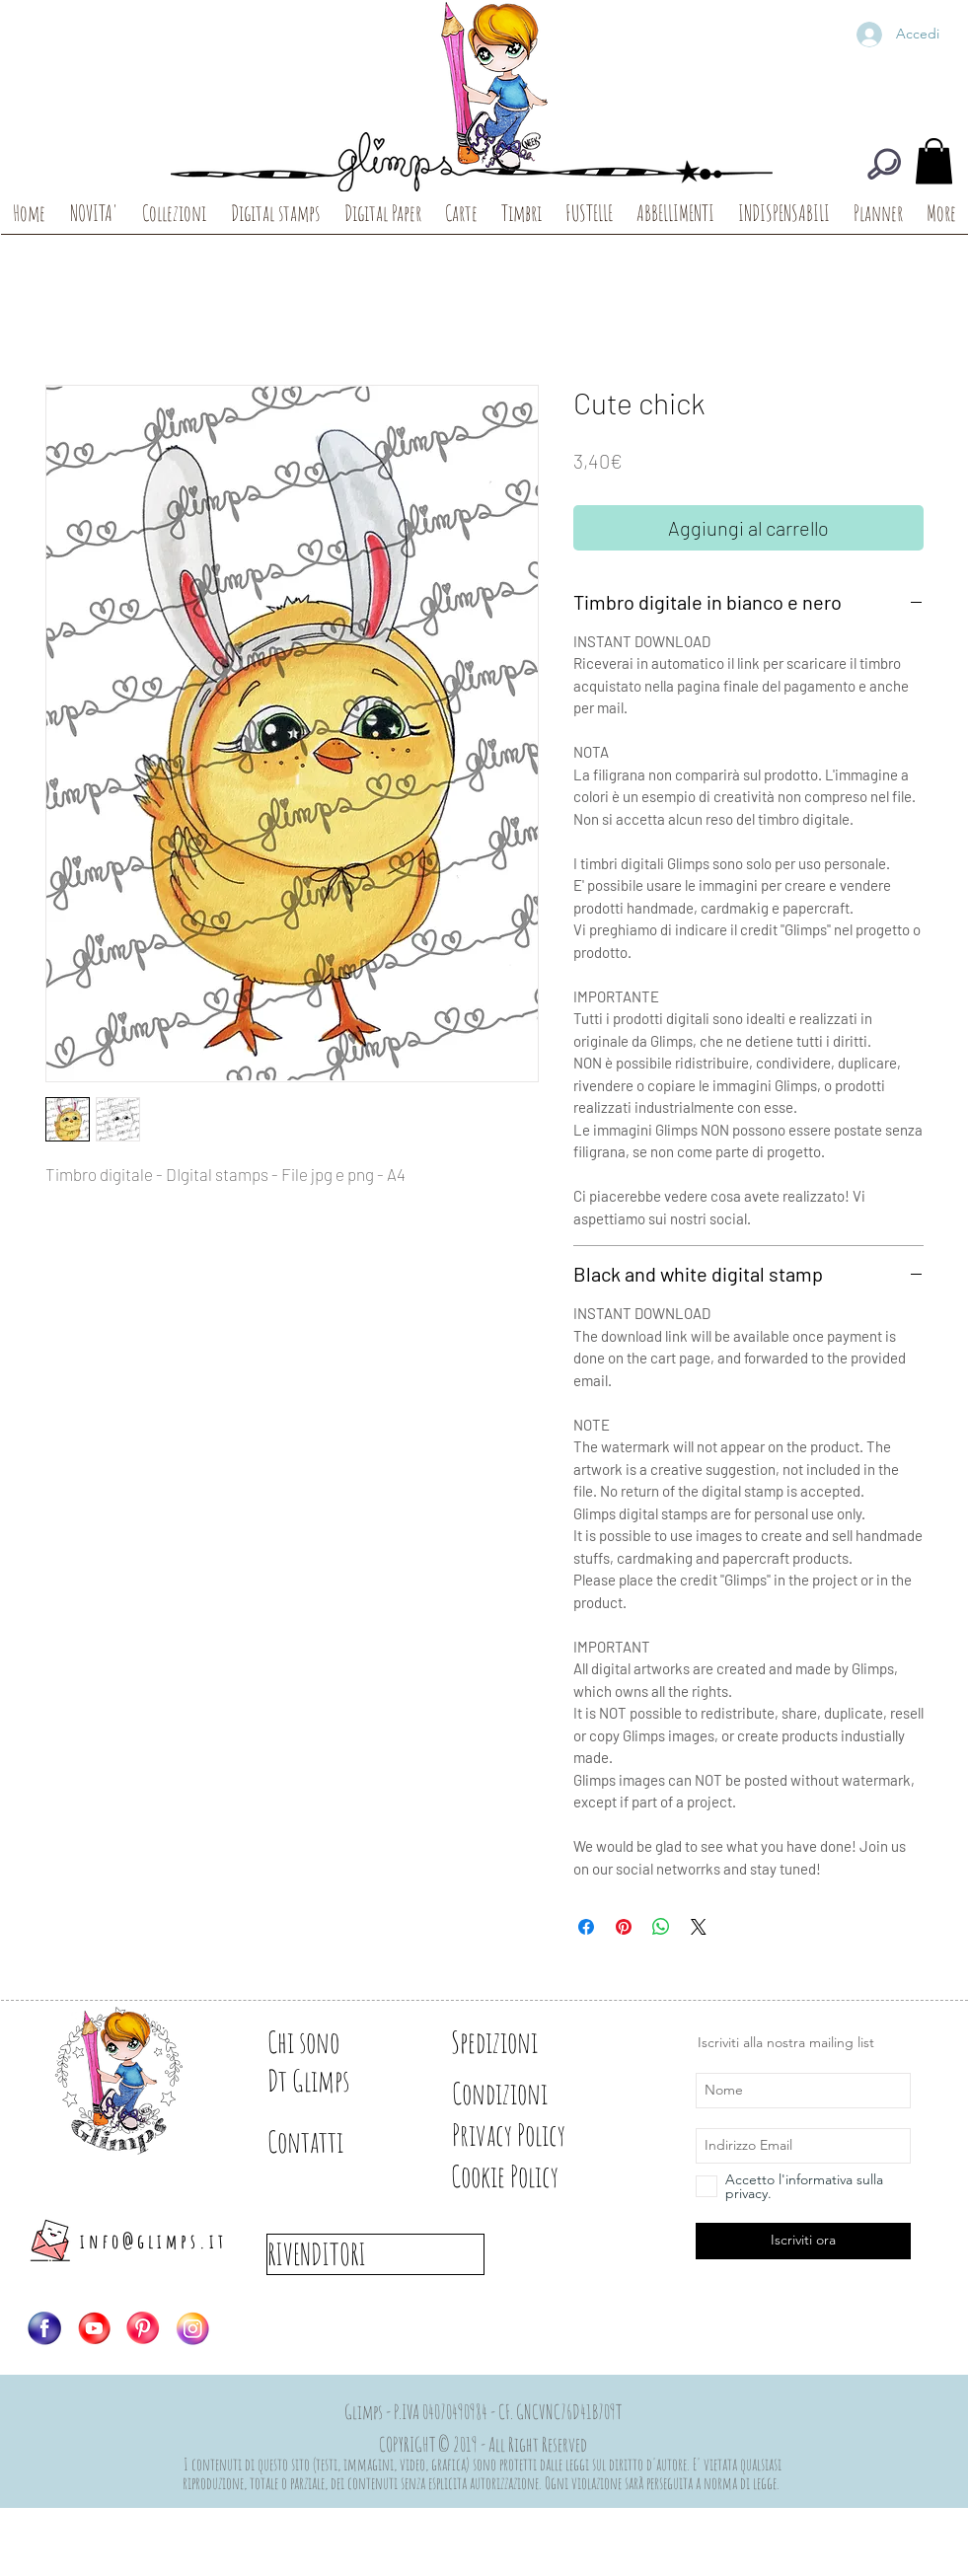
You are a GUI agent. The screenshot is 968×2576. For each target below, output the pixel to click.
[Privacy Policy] (543, 2135)
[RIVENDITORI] (375, 2254)
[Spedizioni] (521, 2042)
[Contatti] (336, 2142)
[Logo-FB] (44, 2328)
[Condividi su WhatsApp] (661, 1927)
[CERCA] (884, 163)
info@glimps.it (153, 2241)
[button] (934, 161)
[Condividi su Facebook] (586, 1927)
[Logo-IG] (192, 2328)
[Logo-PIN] (143, 2328)
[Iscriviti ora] (803, 2241)
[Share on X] (698, 1927)
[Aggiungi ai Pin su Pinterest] (623, 1927)
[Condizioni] (521, 2093)
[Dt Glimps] (336, 2080)
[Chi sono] (336, 2042)
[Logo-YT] (93, 2328)
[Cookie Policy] (538, 2176)
